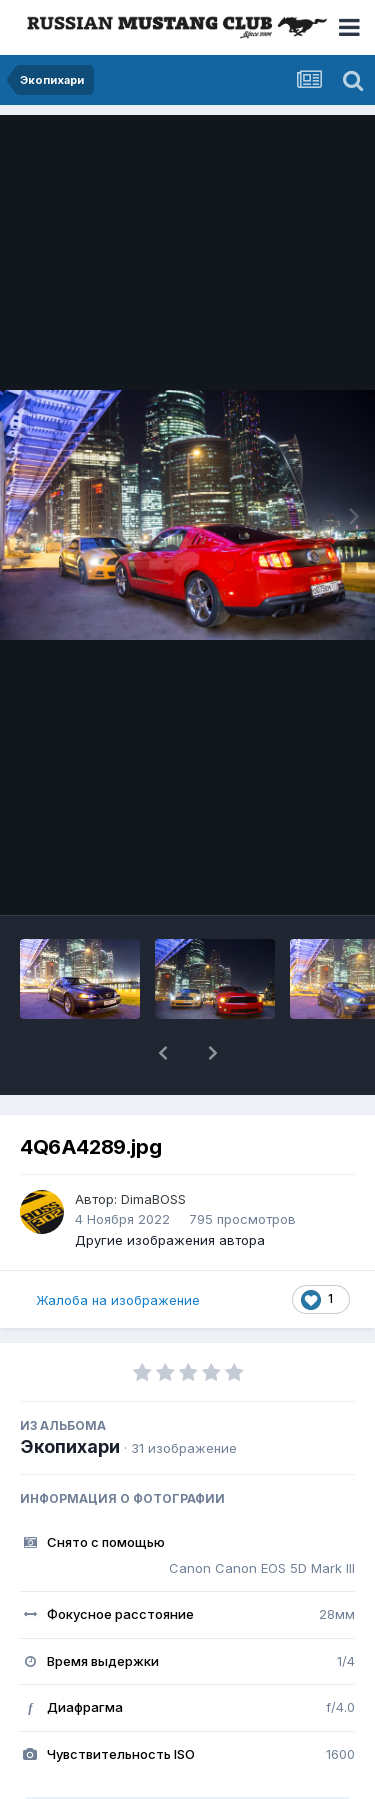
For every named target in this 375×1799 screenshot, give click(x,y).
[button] (163, 1053)
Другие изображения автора (170, 1240)
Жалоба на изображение (118, 1300)
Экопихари (70, 1446)
